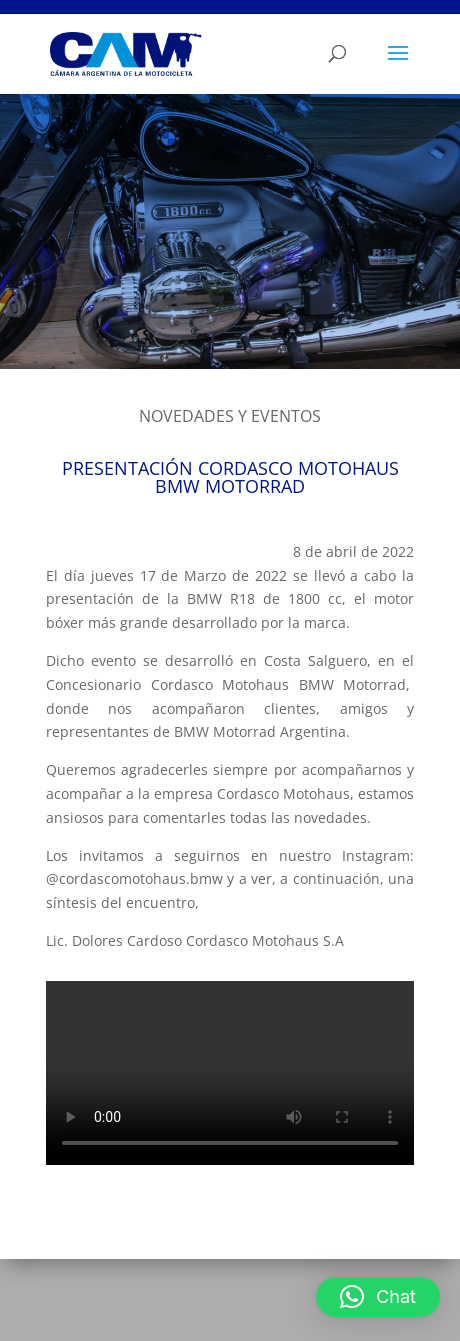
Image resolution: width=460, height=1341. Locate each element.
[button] (378, 1297)
